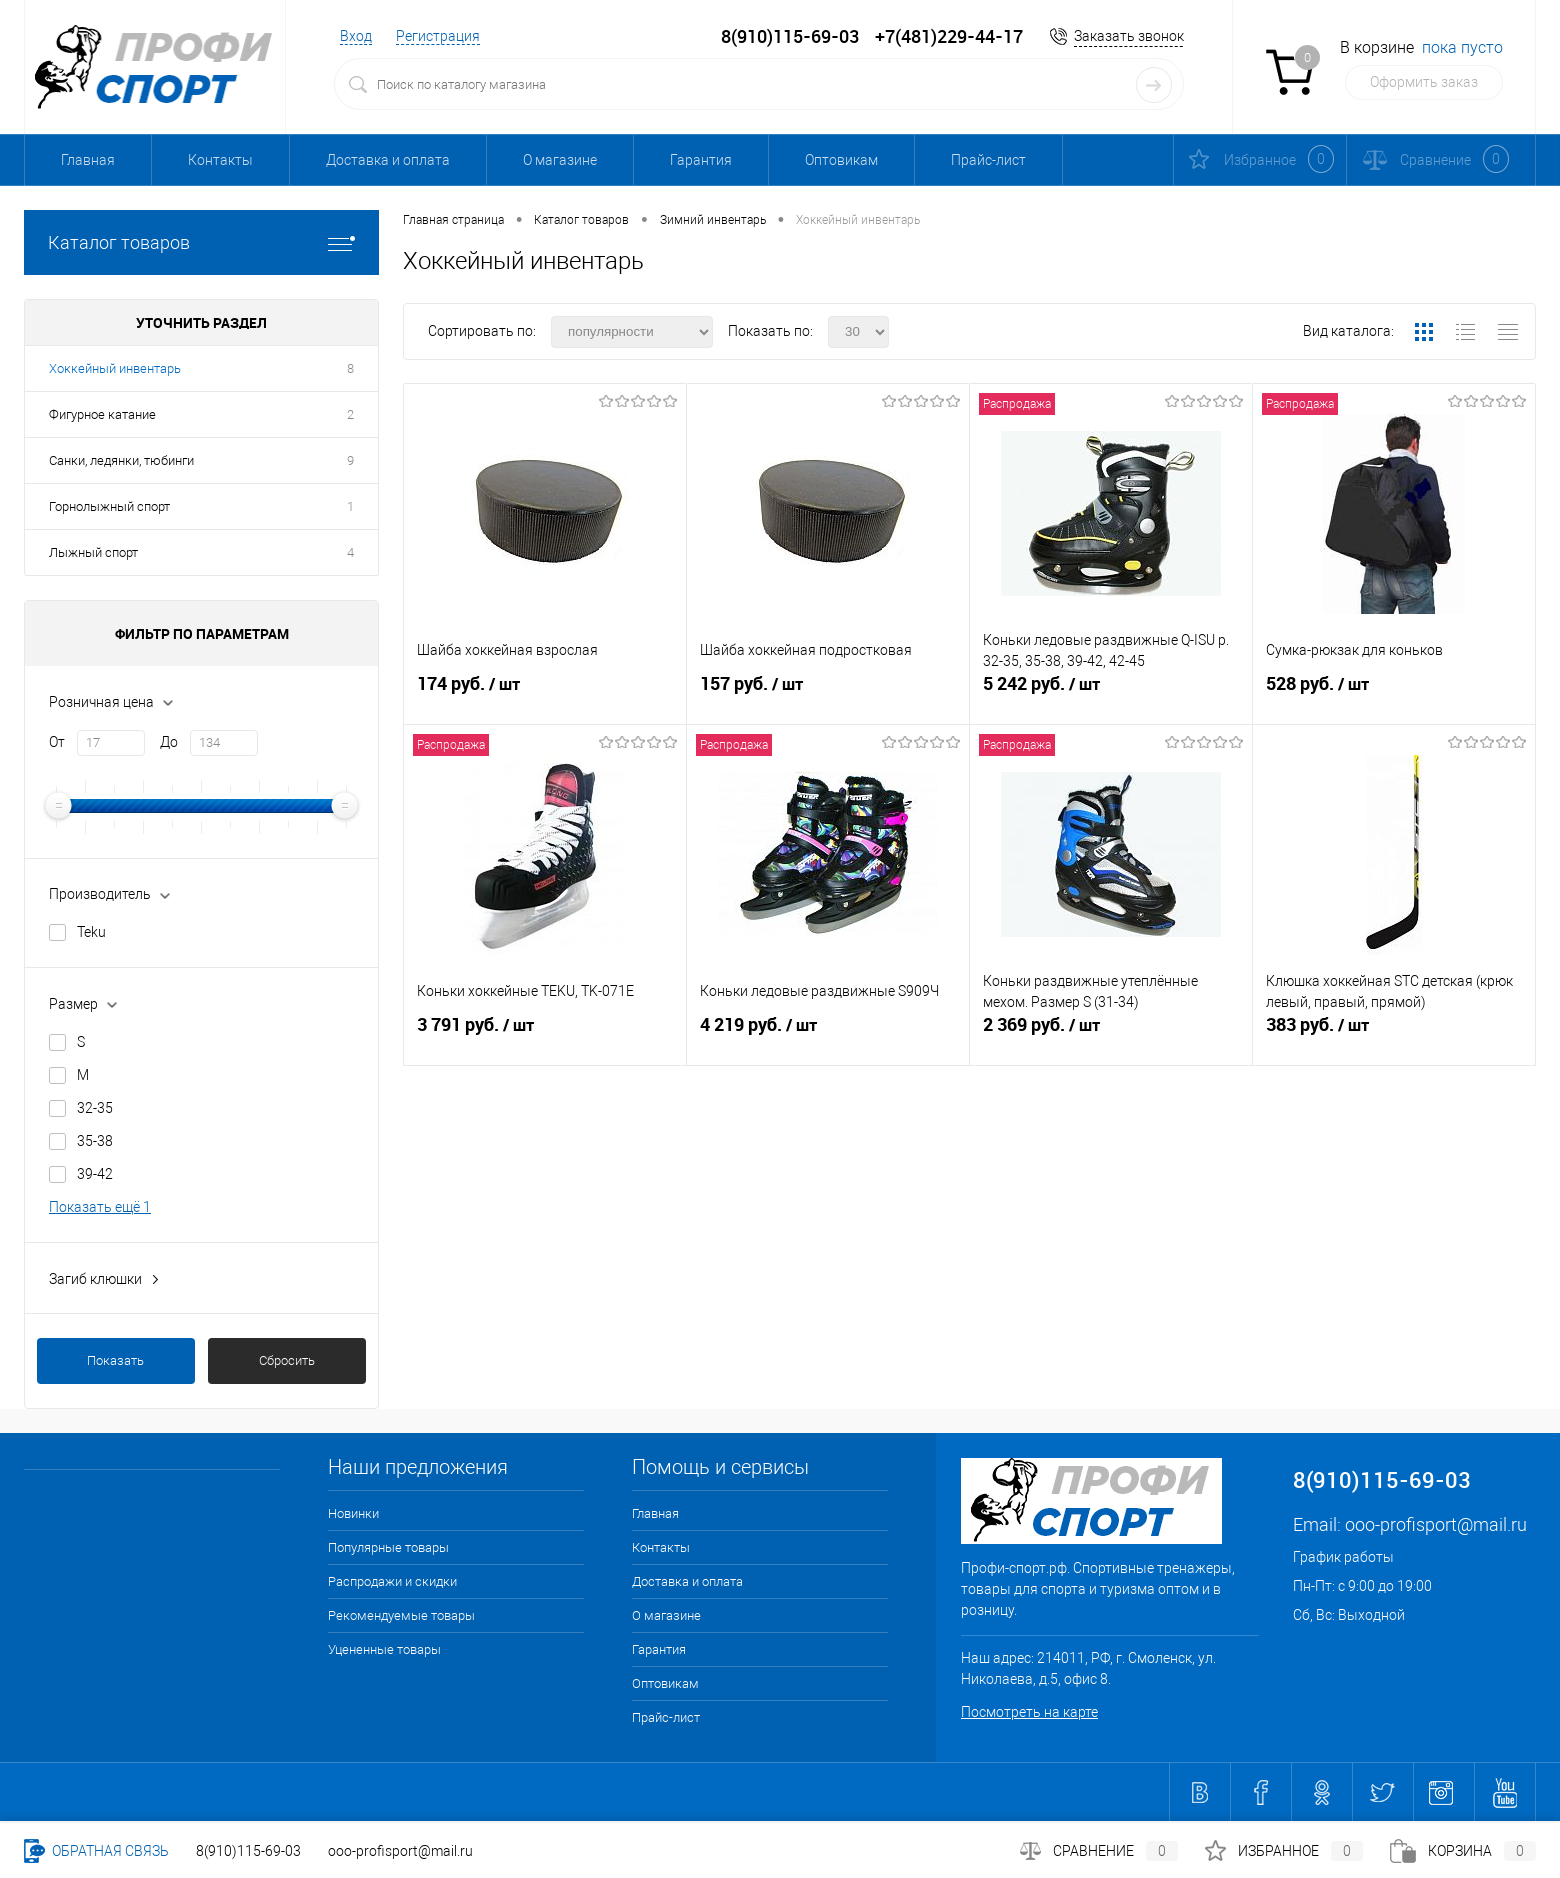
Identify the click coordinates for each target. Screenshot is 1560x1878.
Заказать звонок (1129, 36)
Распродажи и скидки (392, 1581)
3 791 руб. (545, 1033)
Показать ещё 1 (100, 1207)
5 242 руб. (1111, 692)
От (57, 742)
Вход (356, 36)
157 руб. (828, 692)
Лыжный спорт (93, 552)
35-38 (95, 1141)
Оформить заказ (1424, 82)
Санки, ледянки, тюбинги (121, 460)
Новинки (353, 1513)
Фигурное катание (102, 414)
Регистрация (438, 36)
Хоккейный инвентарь (115, 368)
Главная (88, 160)
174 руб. (545, 692)
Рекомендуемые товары (401, 1615)
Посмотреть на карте (1029, 1712)
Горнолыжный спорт (109, 506)
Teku (91, 932)
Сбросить (287, 1360)
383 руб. (1394, 1033)
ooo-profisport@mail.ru (1436, 1524)
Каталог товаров (201, 242)
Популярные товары (388, 1547)
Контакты (220, 160)
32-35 (95, 1108)
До (169, 742)
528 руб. (1394, 692)
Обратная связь (96, 1851)
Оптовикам (841, 160)
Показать (115, 1360)
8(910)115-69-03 (248, 1851)
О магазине (560, 160)
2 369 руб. (1111, 1033)
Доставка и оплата (388, 160)
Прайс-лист (988, 160)
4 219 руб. (828, 1033)
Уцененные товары (384, 1649)
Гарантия (701, 160)
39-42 (95, 1174)
